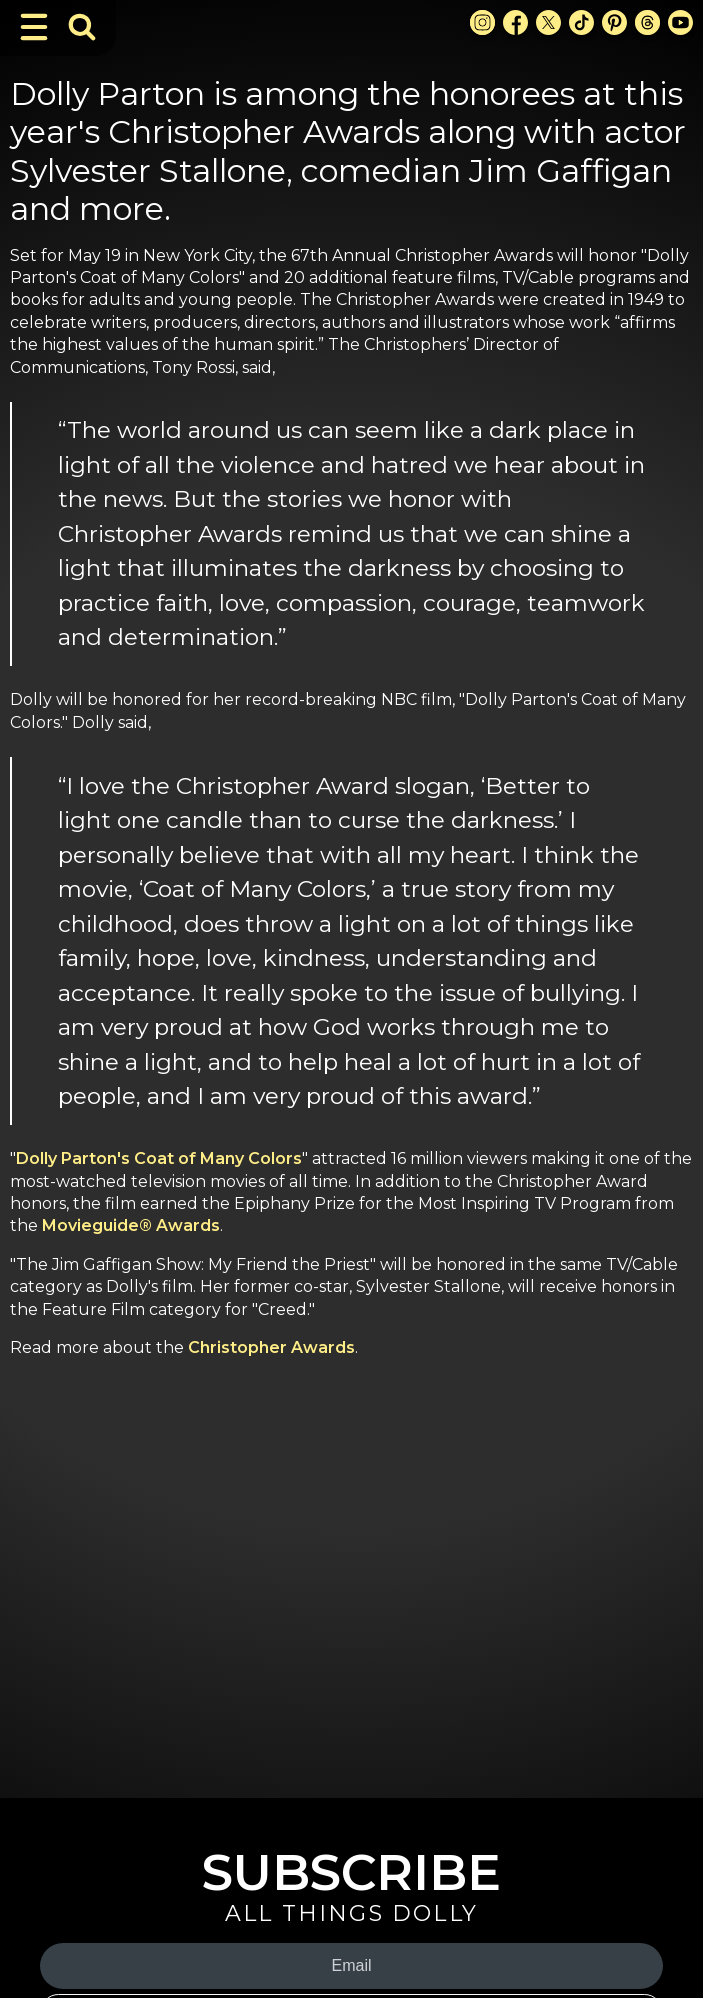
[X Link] (548, 22)
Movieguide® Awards (131, 1225)
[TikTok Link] (581, 22)
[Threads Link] (647, 22)
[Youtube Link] (680, 22)
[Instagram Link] (482, 22)
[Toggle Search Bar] (82, 27)
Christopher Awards (271, 1347)
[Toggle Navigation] (34, 27)
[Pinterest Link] (614, 22)
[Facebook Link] (515, 22)
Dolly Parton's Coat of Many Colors (159, 1158)
